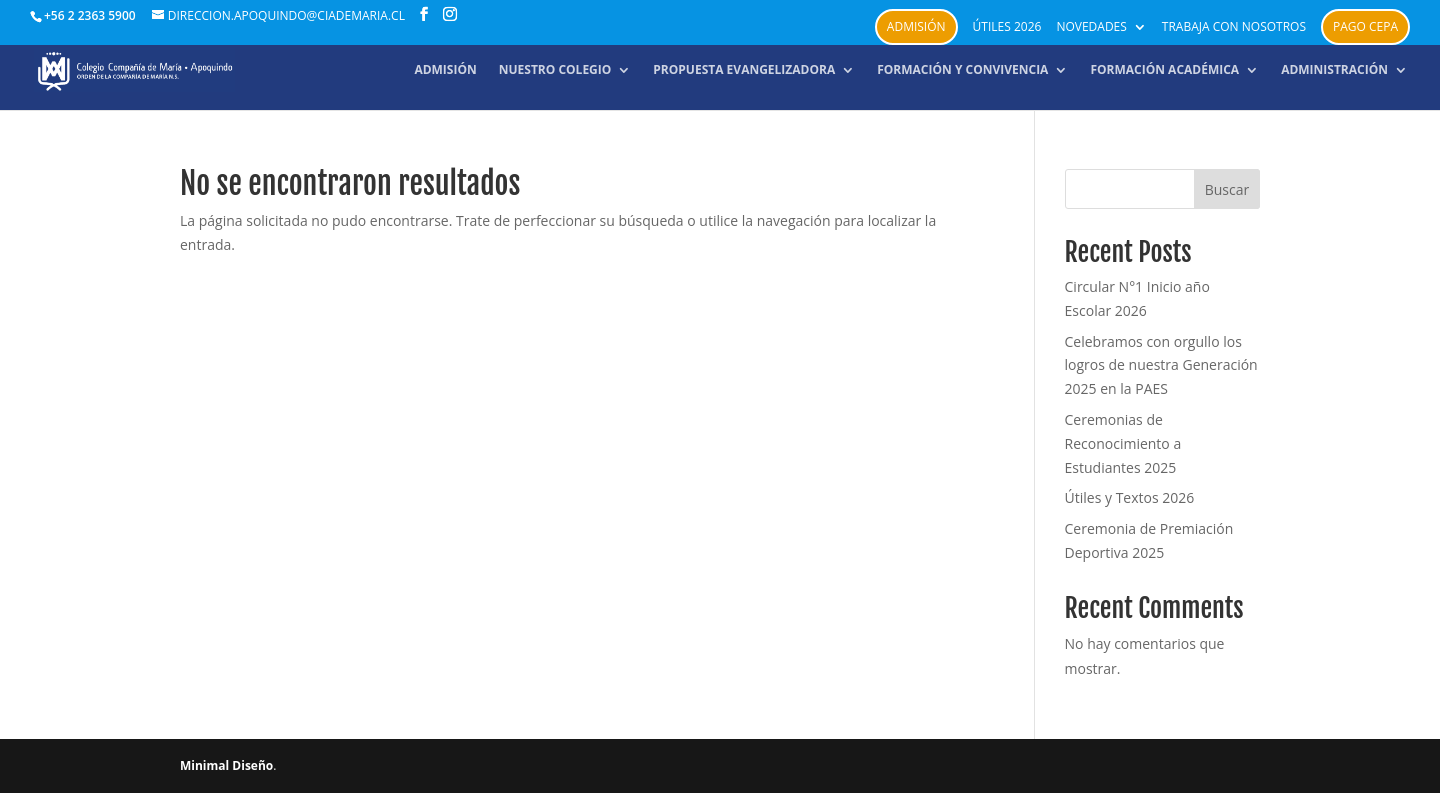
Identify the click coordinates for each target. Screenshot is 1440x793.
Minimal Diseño (226, 765)
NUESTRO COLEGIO (555, 70)
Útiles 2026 (1007, 28)
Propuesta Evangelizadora (744, 70)
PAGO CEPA (1365, 26)
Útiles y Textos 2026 (1130, 497)
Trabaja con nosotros (1234, 28)
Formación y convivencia (962, 70)
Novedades (1091, 28)
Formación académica (1164, 70)
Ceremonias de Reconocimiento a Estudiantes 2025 (1123, 443)
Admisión (916, 26)
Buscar (1227, 189)
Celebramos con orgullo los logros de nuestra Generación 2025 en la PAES (1161, 365)
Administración (1334, 70)
